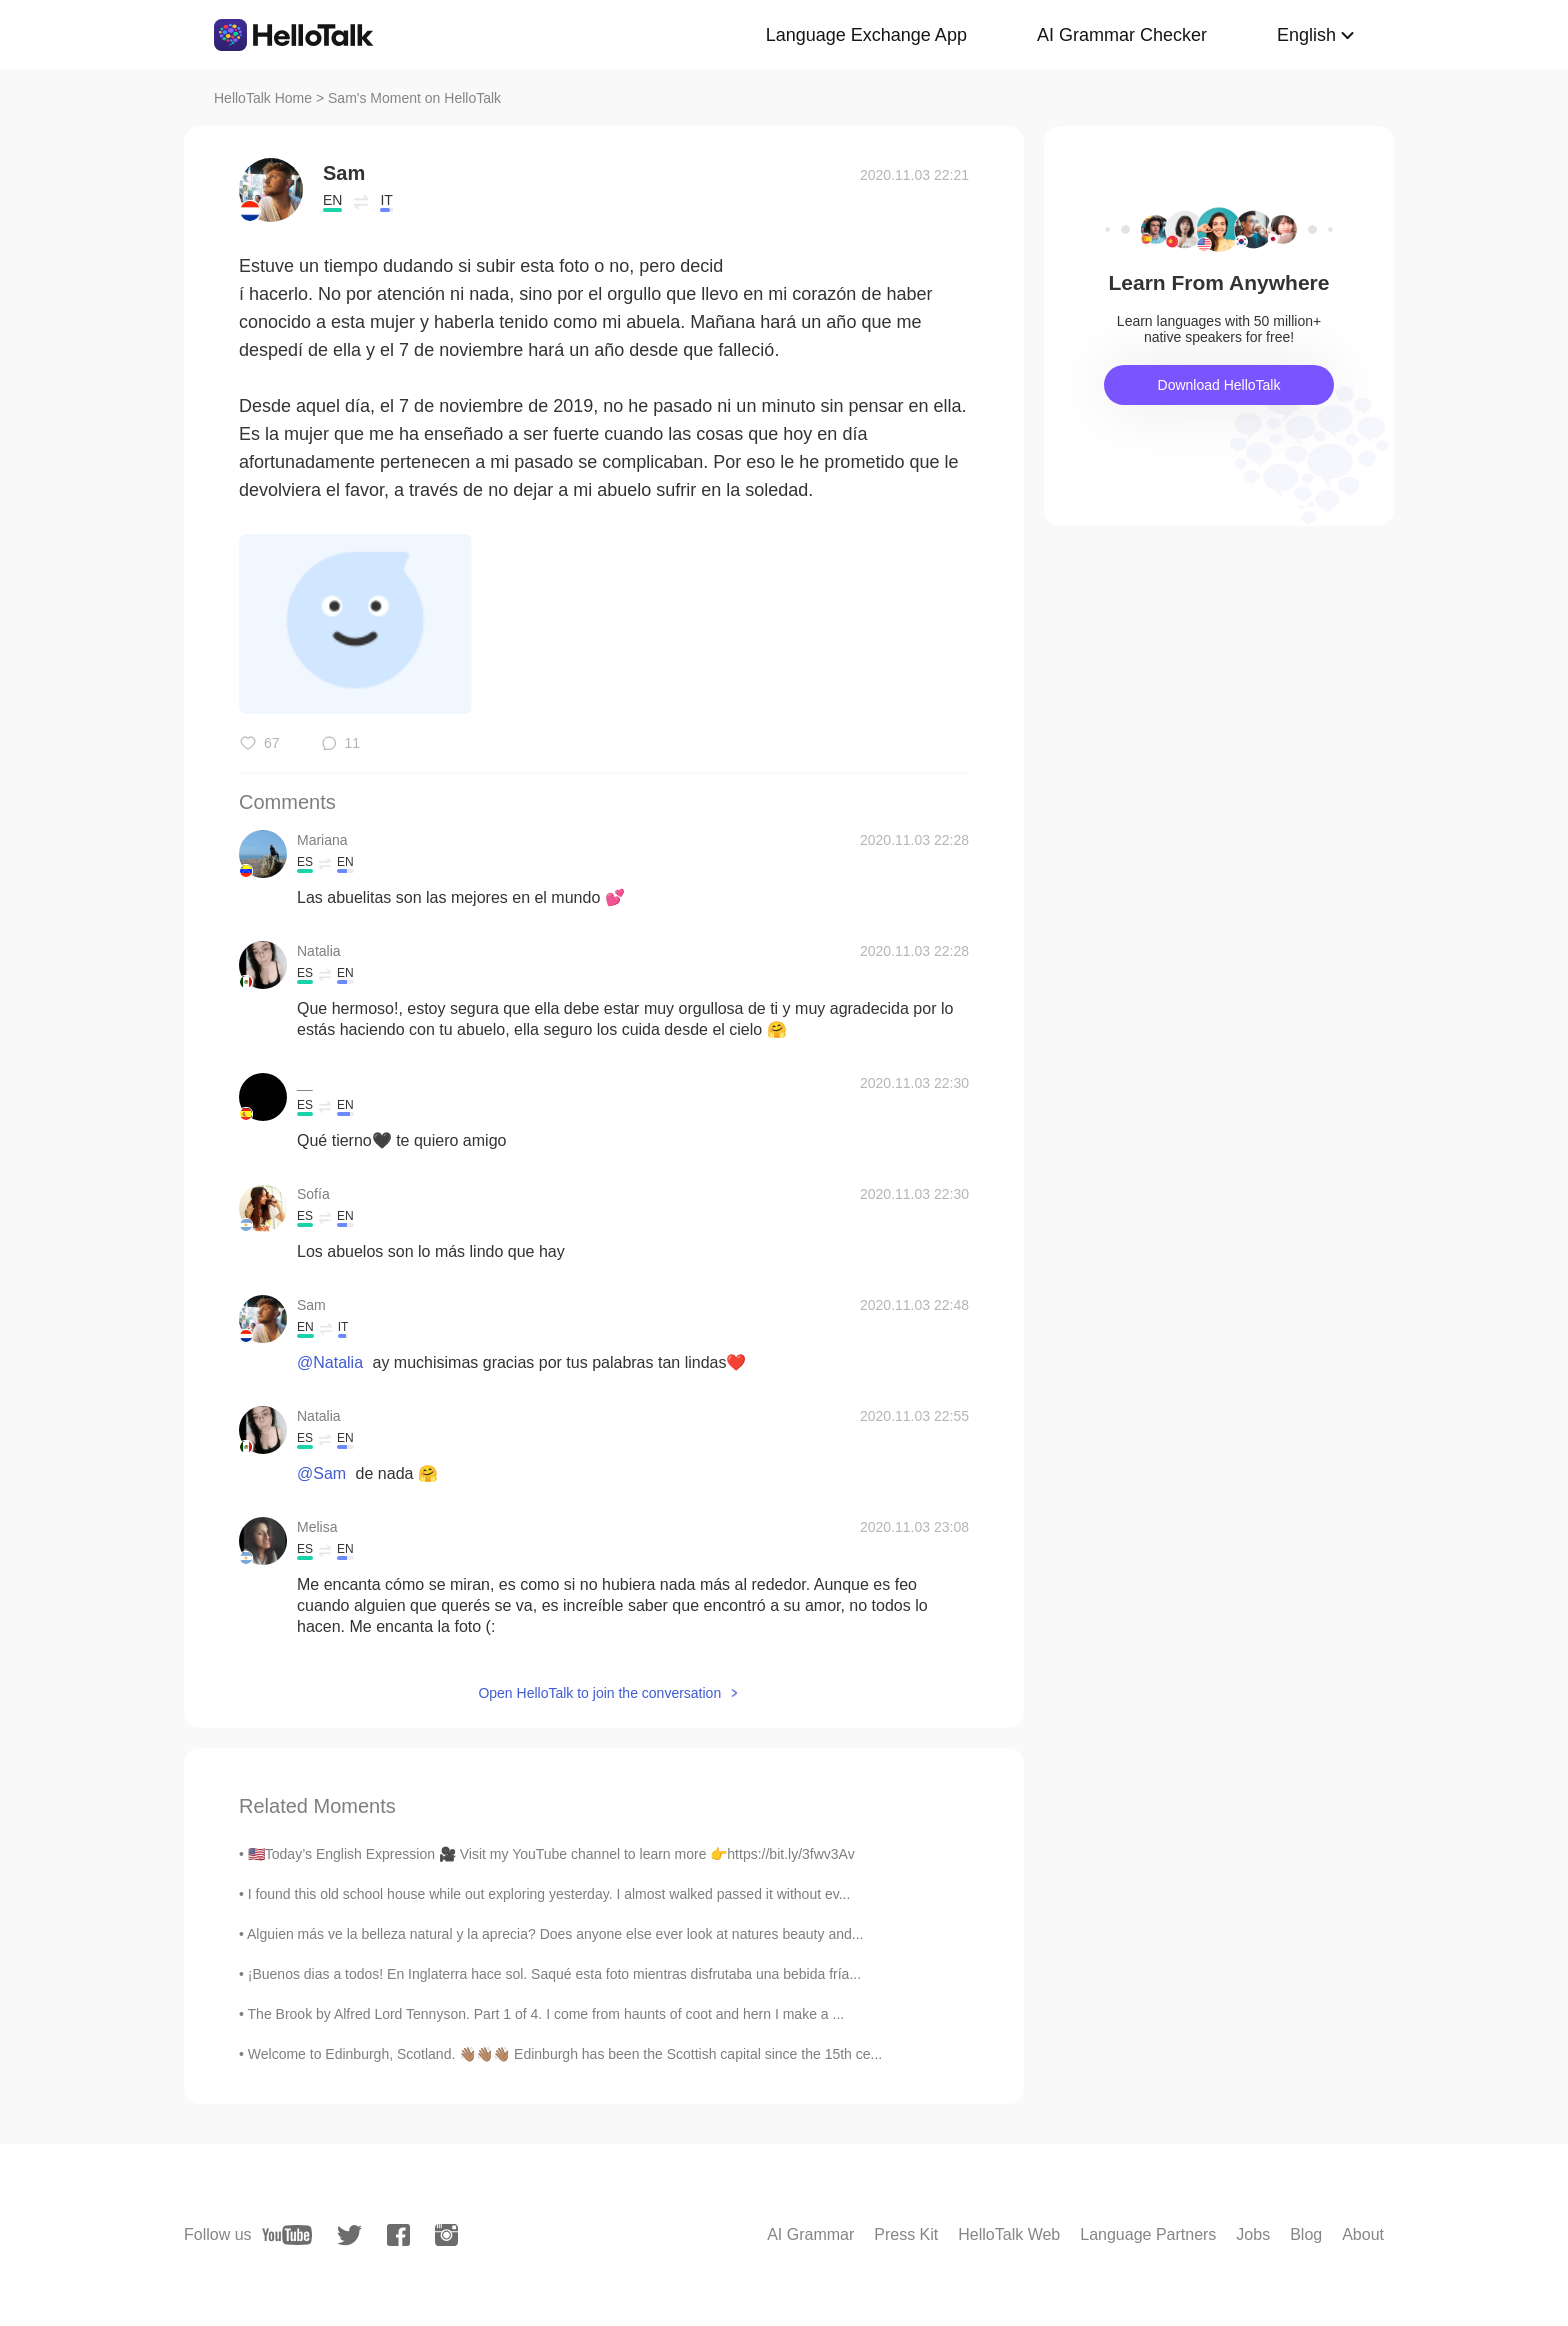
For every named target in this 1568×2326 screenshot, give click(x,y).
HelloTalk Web (1009, 2234)
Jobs (1253, 2234)
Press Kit (906, 2234)
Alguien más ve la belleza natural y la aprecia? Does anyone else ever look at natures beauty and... (555, 1934)
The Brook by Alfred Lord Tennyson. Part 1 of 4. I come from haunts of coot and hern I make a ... (546, 2014)
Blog (1306, 2234)
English (1306, 35)
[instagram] (446, 2235)
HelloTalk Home (263, 98)
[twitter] (349, 2235)
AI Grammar (810, 2234)
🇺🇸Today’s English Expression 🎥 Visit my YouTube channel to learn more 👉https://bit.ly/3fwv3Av (551, 1854)
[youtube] (287, 2235)
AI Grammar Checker (1122, 35)
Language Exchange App (866, 35)
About (1363, 2234)
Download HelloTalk (1219, 385)
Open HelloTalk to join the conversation (599, 1693)
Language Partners (1148, 2234)
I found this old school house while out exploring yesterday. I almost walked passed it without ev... (549, 1894)
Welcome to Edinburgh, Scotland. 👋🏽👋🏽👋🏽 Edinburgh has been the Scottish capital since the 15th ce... (565, 2054)
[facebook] (398, 2235)
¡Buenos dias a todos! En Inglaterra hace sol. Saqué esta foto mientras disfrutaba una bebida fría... (554, 1974)
